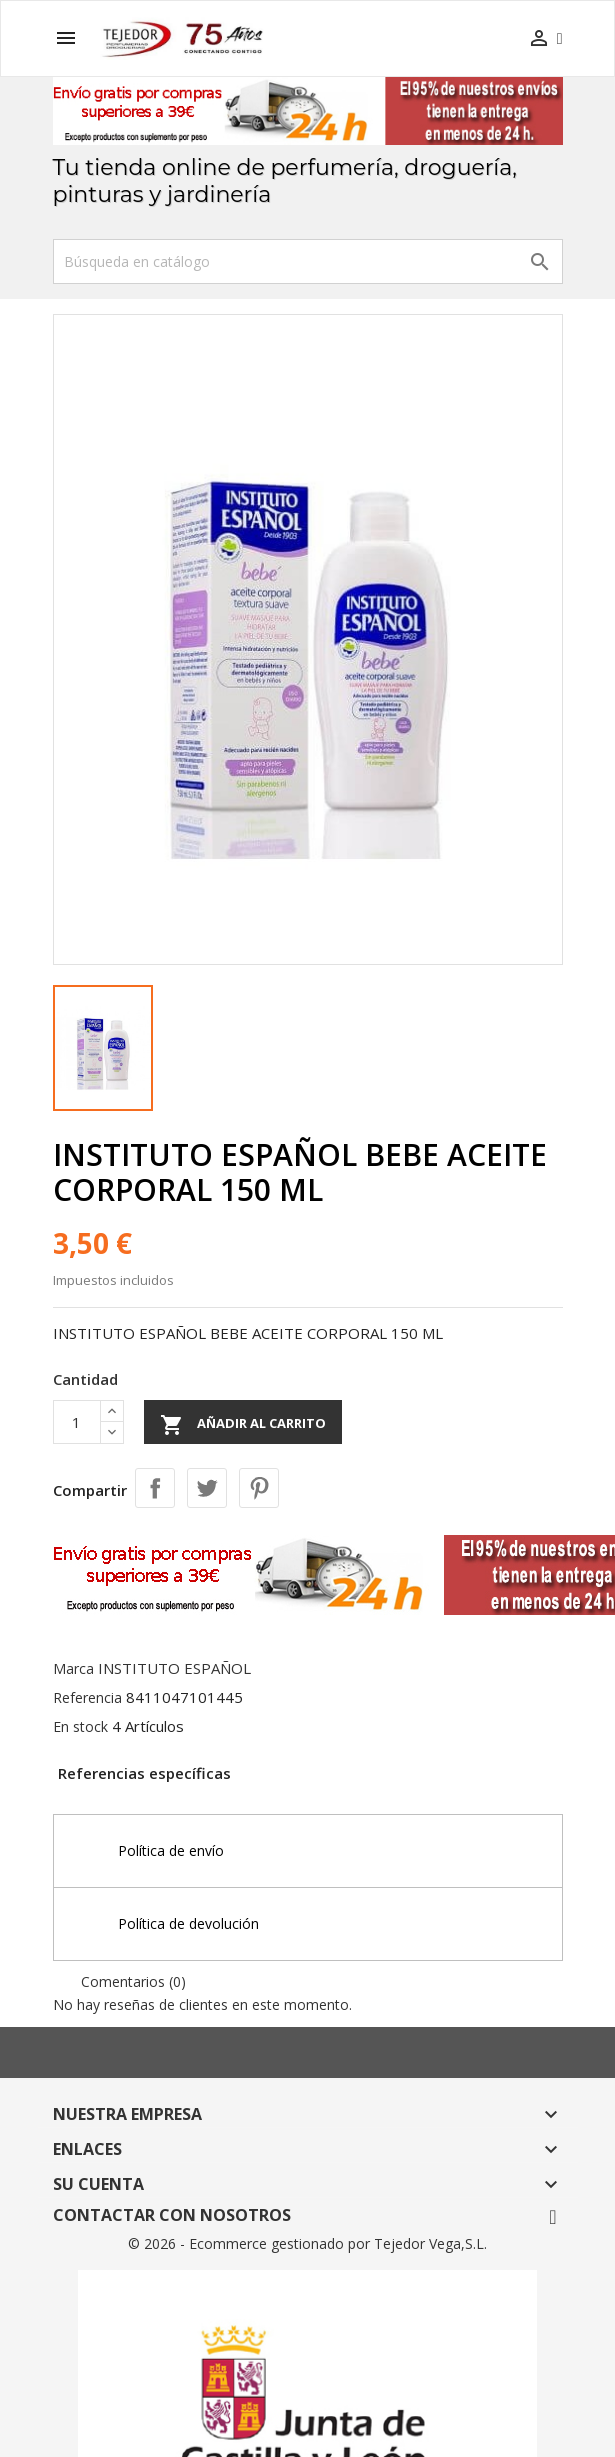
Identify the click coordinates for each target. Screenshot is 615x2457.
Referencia (87, 1697)
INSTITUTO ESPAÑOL (174, 1668)
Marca (73, 1668)
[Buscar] (308, 261)
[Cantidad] (77, 1422)
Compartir (155, 1488)
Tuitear (207, 1488)
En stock (80, 1726)
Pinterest (259, 1488)
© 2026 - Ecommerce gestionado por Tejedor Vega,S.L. (307, 2243)
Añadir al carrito (243, 1425)
